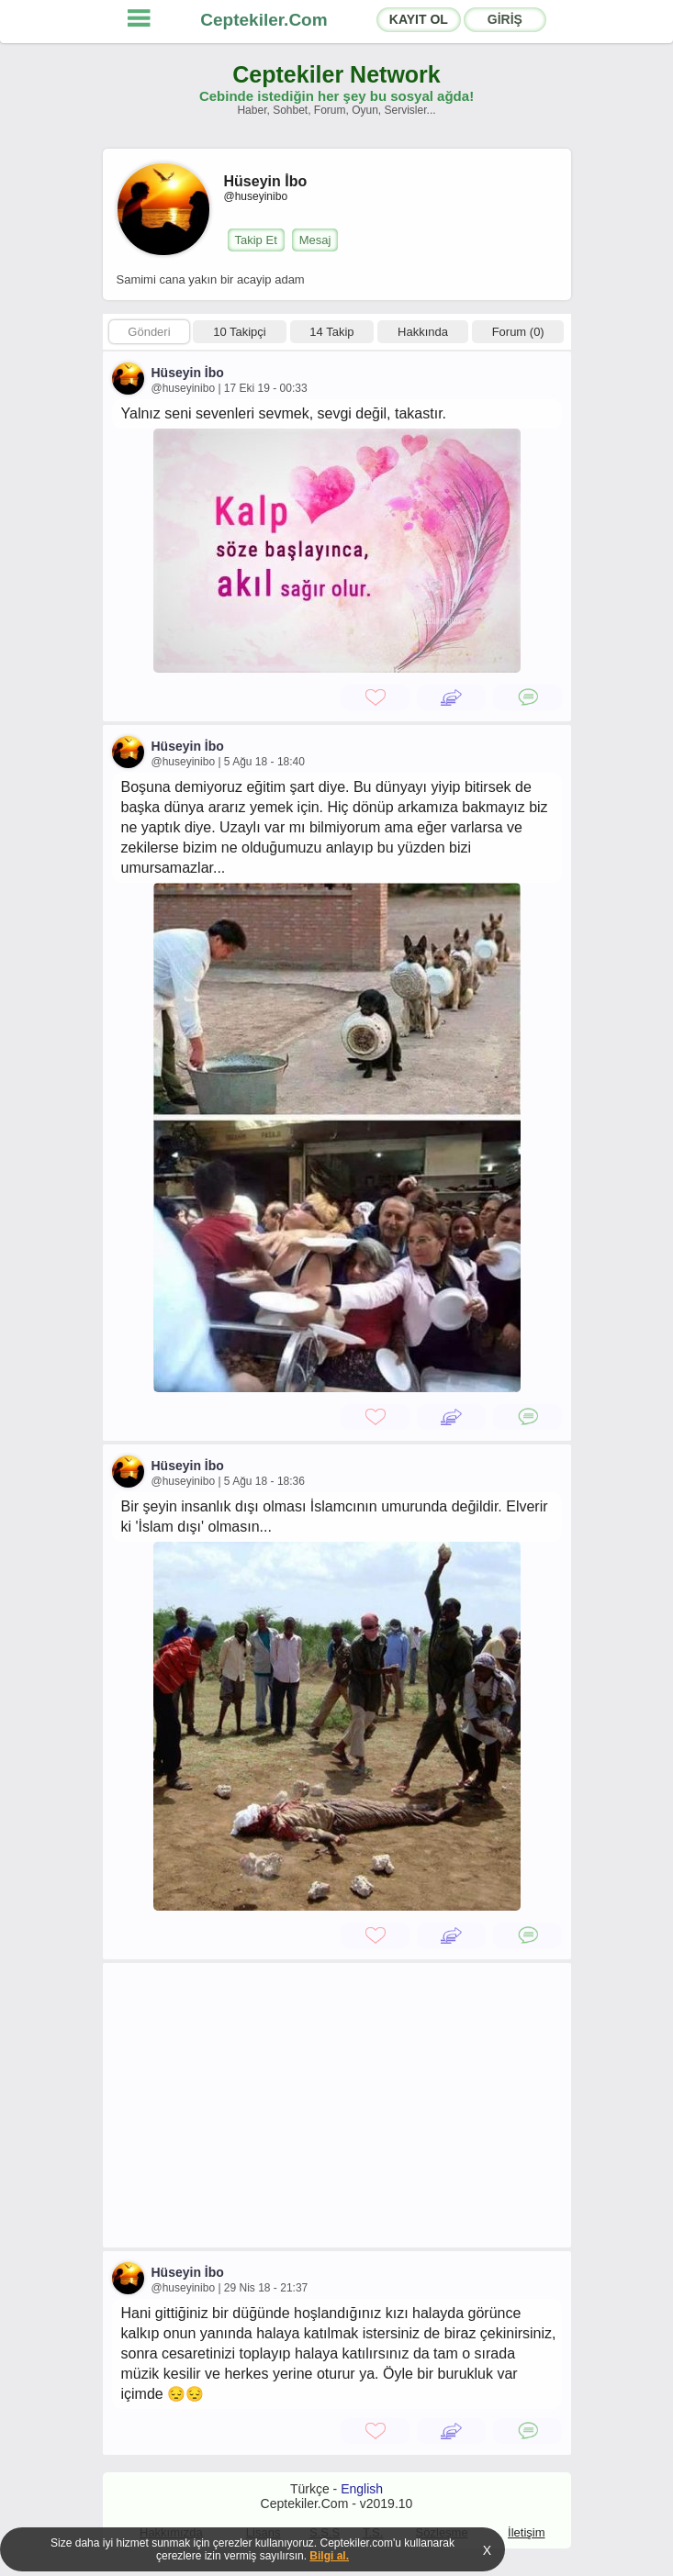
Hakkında (423, 332)
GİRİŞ (505, 19)
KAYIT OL (418, 19)
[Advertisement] (337, 2105)
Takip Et (256, 240)
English (362, 2488)
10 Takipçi (239, 332)
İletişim (526, 2532)
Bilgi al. (329, 2555)
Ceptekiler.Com (263, 19)
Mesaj (315, 240)
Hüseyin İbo (187, 372)
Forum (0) (518, 332)
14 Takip (331, 332)
